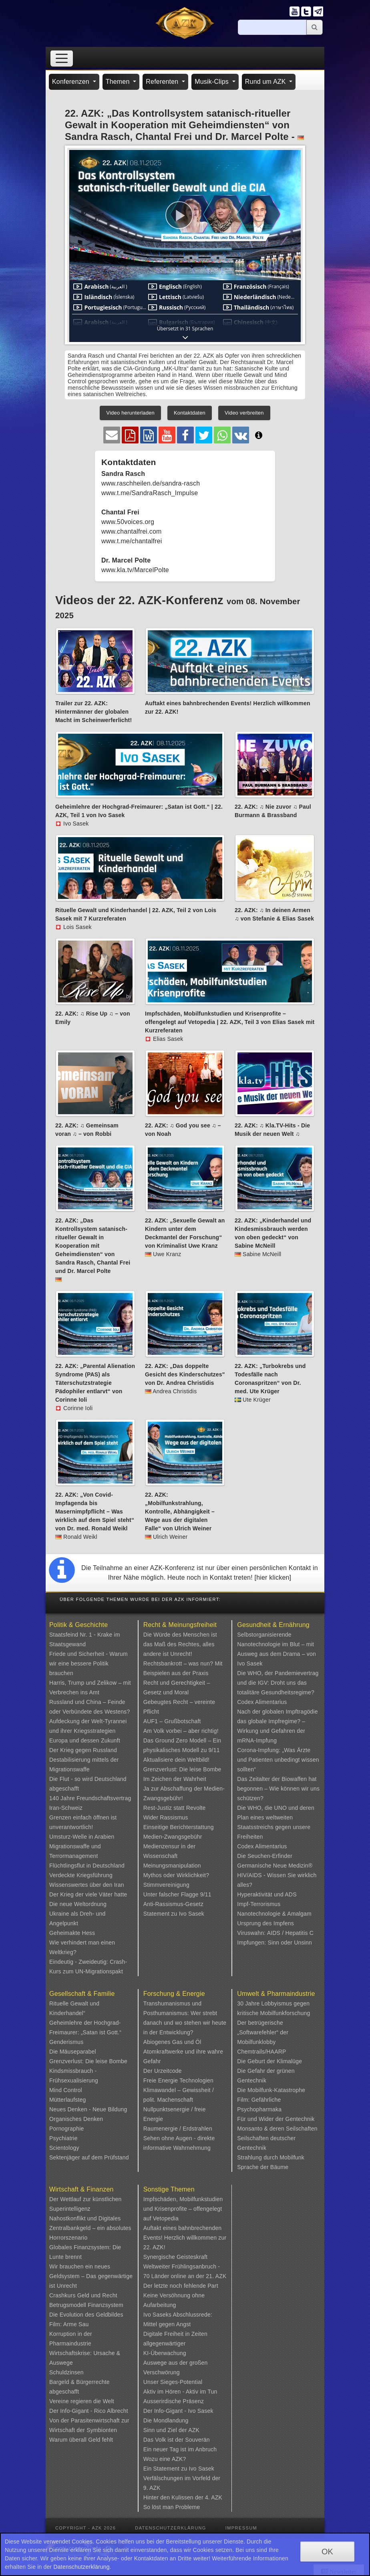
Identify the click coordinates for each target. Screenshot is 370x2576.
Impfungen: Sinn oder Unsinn (274, 1942)
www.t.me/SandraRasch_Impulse (149, 493)
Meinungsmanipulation (172, 1865)
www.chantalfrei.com (131, 531)
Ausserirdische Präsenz (173, 2401)
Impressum (241, 2527)
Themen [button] (119, 81)
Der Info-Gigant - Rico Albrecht (88, 2411)
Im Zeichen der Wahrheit (174, 1779)
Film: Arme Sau (69, 2324)
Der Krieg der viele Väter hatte (88, 1894)
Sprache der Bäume (262, 2167)
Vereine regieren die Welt (81, 2401)
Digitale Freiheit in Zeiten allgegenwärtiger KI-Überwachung (175, 2343)
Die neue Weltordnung (78, 1904)
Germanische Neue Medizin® (274, 1865)
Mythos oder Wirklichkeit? (176, 1875)
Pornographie (66, 2128)
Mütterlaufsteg (67, 2099)
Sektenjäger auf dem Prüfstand (89, 2157)
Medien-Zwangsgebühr (172, 1836)
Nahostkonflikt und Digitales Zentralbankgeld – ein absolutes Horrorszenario (90, 2228)
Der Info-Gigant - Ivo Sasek (178, 2411)
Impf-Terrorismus (258, 1904)
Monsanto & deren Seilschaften (277, 2128)
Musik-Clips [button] (213, 81)
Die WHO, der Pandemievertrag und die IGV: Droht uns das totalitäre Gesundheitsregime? (277, 1683)
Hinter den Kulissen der (174, 2497)
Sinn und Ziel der (166, 2430)
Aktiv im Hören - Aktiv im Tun (180, 2391)
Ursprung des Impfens (265, 1923)
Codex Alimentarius (262, 1702)
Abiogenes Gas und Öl (172, 2042)
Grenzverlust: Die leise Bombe (182, 1769)
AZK (193, 2430)
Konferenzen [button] (71, 81)
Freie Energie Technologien (178, 2080)
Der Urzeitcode (162, 2071)
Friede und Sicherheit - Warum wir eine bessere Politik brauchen (88, 1663)
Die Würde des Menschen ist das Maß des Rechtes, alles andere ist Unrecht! (180, 1644)
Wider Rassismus (165, 1817)
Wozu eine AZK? (164, 2459)
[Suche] (272, 27)
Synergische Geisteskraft (175, 2257)
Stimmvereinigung (166, 1885)
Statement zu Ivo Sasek (173, 1913)
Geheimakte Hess (72, 1933)
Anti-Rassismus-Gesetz (173, 1904)
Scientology (64, 2148)
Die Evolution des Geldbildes (86, 2314)
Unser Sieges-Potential (173, 2382)
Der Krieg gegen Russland (83, 1750)
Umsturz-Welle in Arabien (82, 1836)
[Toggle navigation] (61, 58)
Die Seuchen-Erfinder (264, 1856)
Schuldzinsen (66, 2372)
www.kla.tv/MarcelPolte (135, 570)
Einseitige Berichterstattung (178, 1827)
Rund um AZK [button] (266, 81)
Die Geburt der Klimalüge (269, 2061)
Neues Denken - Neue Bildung (88, 2109)
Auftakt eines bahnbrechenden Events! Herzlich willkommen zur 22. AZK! (185, 2237)
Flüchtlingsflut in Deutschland (87, 1865)
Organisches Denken (76, 2119)
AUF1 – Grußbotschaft (172, 1721)
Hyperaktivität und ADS (266, 1894)
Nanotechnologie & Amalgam (274, 1913)
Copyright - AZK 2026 (85, 2527)
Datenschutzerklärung (170, 2527)
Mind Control (65, 2090)
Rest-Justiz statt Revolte (174, 1808)
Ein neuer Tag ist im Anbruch (180, 2449)
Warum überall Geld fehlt (81, 2439)
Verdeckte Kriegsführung (81, 1875)
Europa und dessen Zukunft (84, 1740)
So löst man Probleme (171, 2507)
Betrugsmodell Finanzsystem (86, 2305)
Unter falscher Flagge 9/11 (177, 1894)
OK (327, 2551)
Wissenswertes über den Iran (86, 1885)
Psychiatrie (63, 2138)
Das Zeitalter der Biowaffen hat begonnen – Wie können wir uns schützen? (278, 1788)
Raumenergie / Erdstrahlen (177, 2128)
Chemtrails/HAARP (261, 2051)
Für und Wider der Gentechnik (275, 2119)
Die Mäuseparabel (72, 2051)
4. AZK (213, 2497)
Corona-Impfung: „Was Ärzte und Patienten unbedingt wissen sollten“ (278, 1760)
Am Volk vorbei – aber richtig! (181, 1731)
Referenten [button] (163, 81)
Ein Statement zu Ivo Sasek (178, 2468)
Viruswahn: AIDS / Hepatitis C (275, 1933)
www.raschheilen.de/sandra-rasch (150, 483)
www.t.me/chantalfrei (131, 541)
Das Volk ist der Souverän (176, 2439)
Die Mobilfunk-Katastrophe (271, 2090)
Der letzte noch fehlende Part (180, 2286)
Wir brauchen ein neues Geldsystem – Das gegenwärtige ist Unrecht (91, 2276)
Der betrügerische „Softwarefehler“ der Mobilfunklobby (262, 2032)
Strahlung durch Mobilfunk (270, 2157)
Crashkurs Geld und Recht (83, 2295)
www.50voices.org (127, 521)
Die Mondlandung (166, 2420)
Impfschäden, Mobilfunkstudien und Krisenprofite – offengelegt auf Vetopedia (183, 2209)
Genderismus (66, 2042)
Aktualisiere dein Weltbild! (176, 1759)
